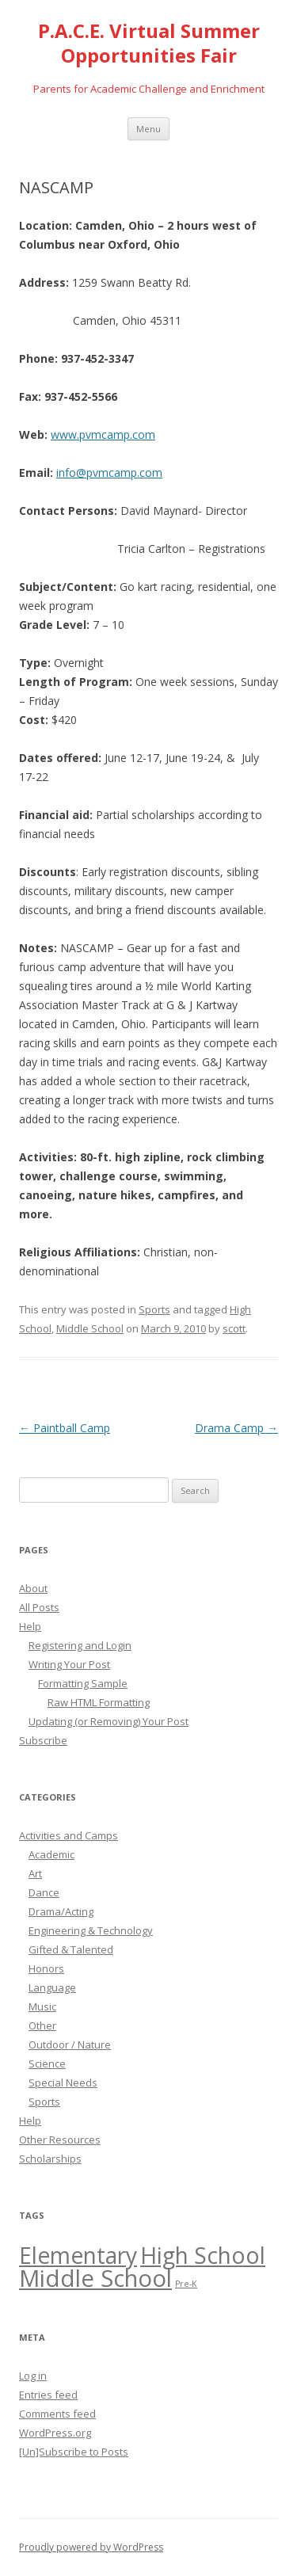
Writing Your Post (69, 1664)
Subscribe (43, 1740)
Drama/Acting (61, 1911)
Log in (33, 2375)
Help (30, 1626)
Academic (51, 1854)
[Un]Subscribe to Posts (73, 2452)
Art (35, 1873)
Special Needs (63, 2082)
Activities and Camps (68, 1835)
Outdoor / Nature (70, 2044)
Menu (148, 129)
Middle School (90, 1328)
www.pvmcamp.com (103, 434)
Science (47, 2063)
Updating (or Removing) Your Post (108, 1721)
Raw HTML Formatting (99, 1702)
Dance (44, 1892)
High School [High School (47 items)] (202, 2255)
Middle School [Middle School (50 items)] (95, 2278)
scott (234, 1328)
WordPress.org (55, 2432)
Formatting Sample (83, 1683)
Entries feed (48, 2394)
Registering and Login (80, 1645)
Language (52, 1987)
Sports (154, 1309)
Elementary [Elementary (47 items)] (78, 2255)
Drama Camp (236, 1427)
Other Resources (60, 2139)
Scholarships (50, 2158)
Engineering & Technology (91, 1930)
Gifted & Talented (71, 1949)
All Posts (39, 1607)
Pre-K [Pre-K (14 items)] (186, 2283)
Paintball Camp (64, 1427)
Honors (46, 1968)
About (33, 1588)
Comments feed (57, 2413)
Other (42, 2025)
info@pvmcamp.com (109, 472)
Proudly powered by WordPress (91, 2547)
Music (42, 2006)
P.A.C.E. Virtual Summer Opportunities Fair (149, 43)
